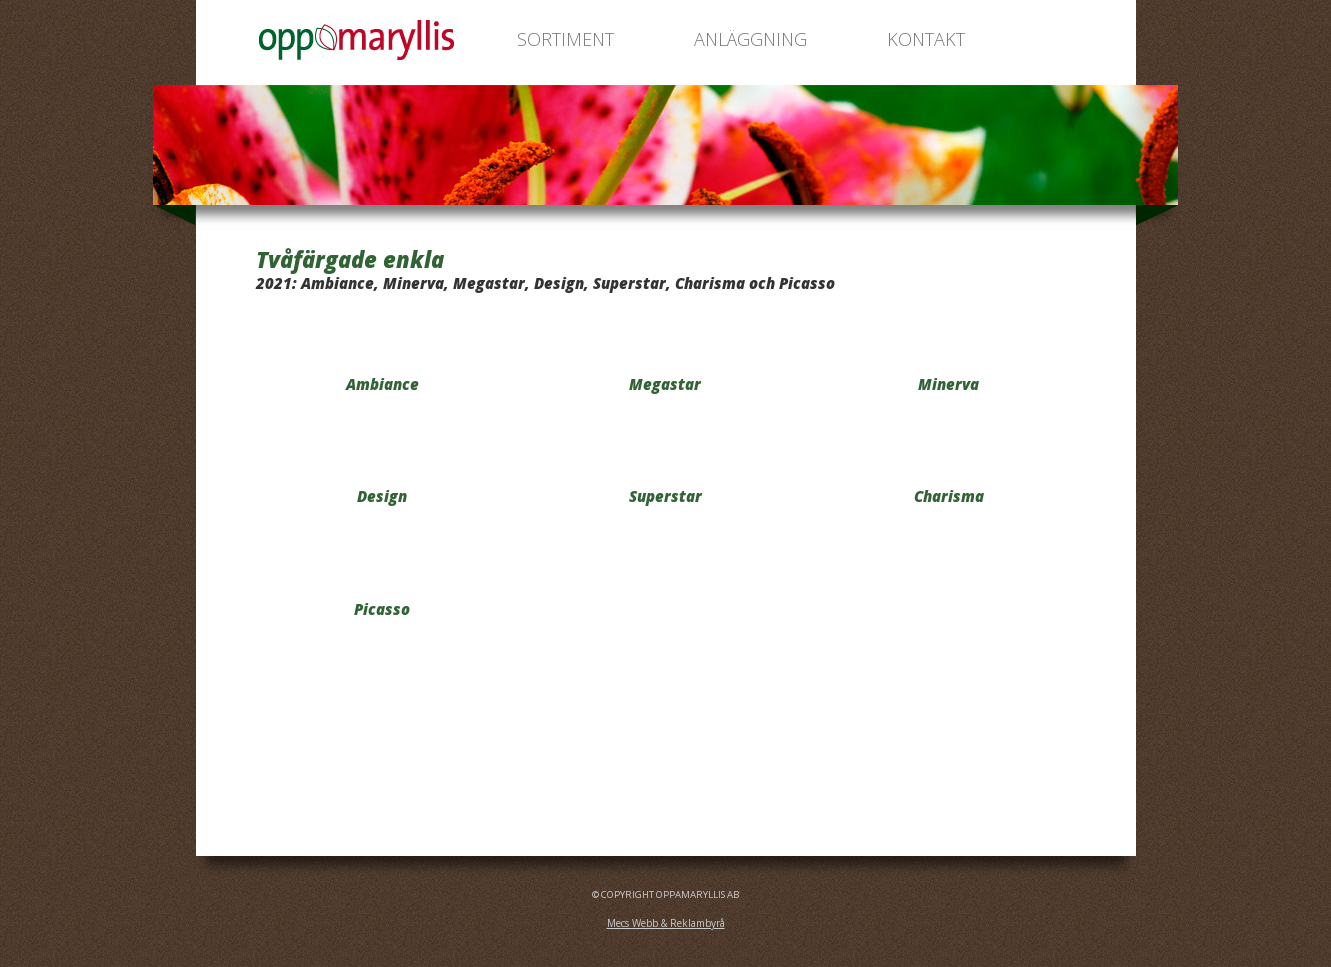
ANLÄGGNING (750, 39)
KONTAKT (926, 39)
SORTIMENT (565, 39)
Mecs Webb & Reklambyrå (666, 923)
